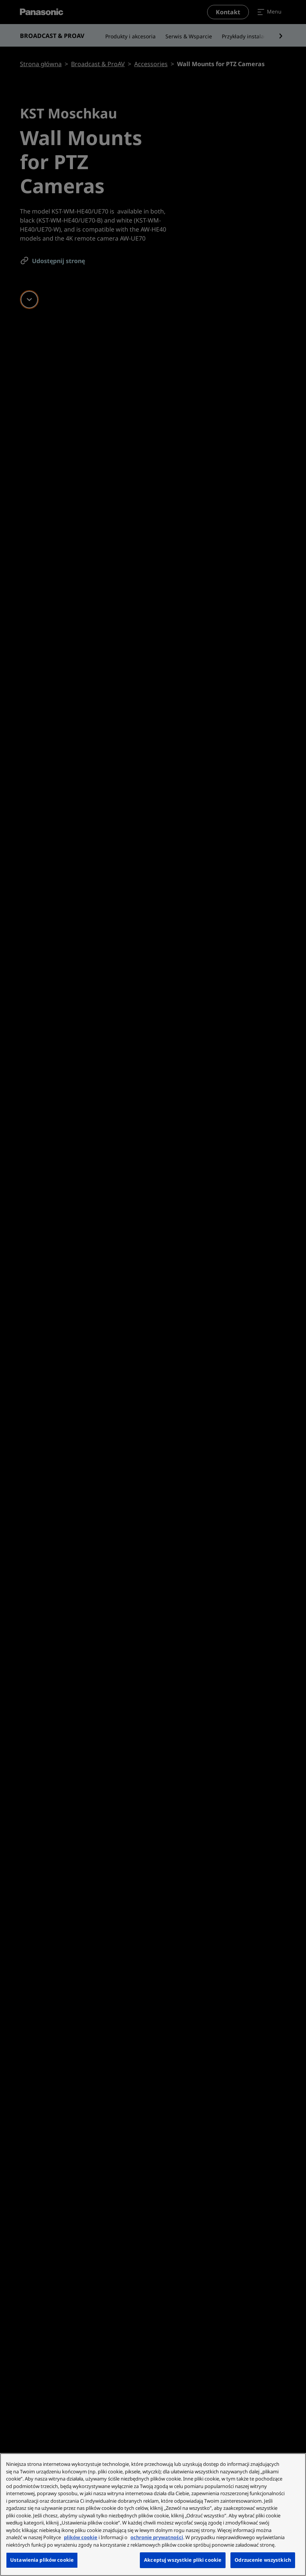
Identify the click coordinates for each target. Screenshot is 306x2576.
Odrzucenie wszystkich (263, 2559)
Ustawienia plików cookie (42, 2559)
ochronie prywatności (156, 2537)
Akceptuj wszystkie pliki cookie (182, 2559)
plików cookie (80, 2537)
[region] (153, 2514)
